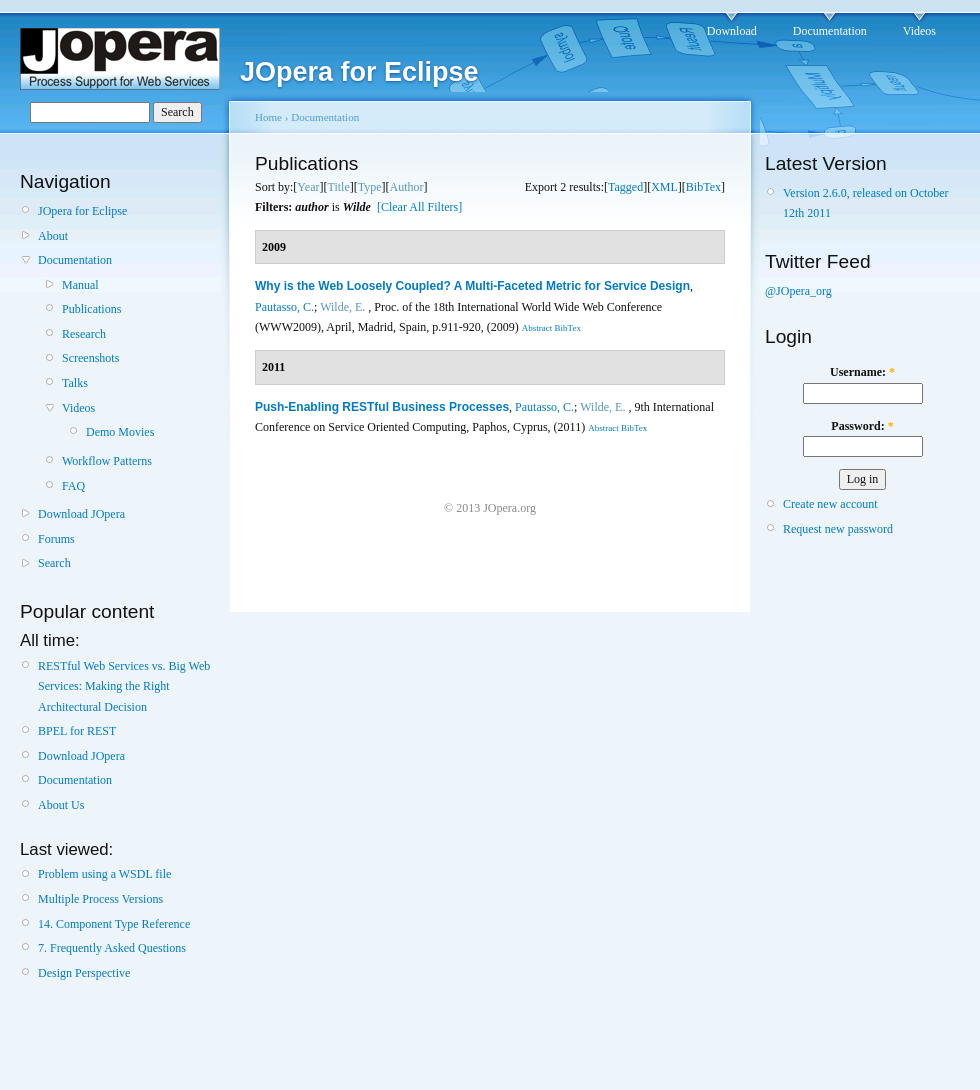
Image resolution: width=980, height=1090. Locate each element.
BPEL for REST (77, 731)
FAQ (73, 486)
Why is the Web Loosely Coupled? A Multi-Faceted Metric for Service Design (472, 286)
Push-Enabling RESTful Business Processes (382, 407)
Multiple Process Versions (100, 899)
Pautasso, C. (284, 307)
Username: (862, 372)
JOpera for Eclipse (82, 211)
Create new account (830, 504)
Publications (91, 309)
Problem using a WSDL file (104, 874)
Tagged (625, 187)
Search (54, 563)
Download (732, 31)
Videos (919, 31)
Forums (56, 539)
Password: (862, 426)
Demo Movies (120, 432)
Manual (80, 285)
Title (338, 187)
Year (308, 187)
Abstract (537, 328)
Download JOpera (81, 514)
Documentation (830, 31)
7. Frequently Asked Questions (112, 948)
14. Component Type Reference (114, 924)
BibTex (703, 187)
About (53, 236)
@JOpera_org (798, 291)
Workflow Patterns (107, 461)
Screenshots (90, 358)
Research (84, 334)
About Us (61, 805)
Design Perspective (84, 973)
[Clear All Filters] (419, 207)
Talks (75, 383)
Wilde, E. (342, 307)
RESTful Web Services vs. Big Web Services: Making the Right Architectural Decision (124, 686)
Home (268, 117)
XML (664, 187)
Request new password (838, 529)
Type (370, 187)
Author (407, 187)
